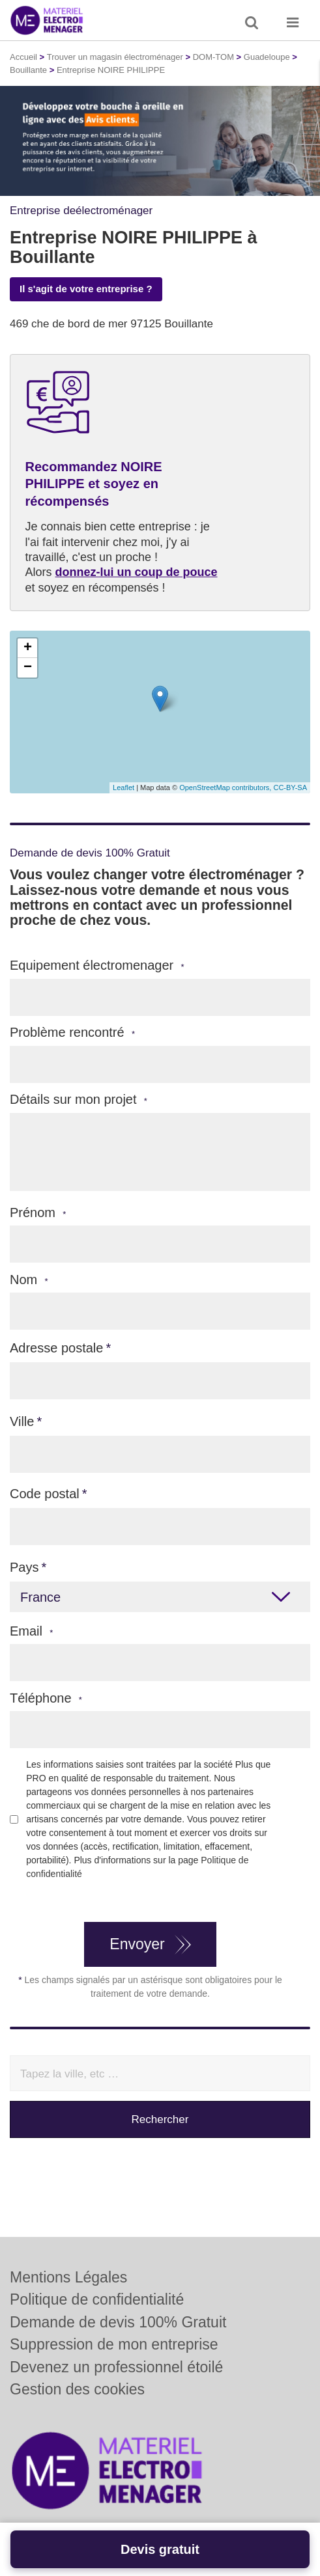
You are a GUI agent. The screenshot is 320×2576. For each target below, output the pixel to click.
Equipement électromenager (97, 965)
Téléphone (46, 1698)
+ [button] (27, 648)
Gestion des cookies (77, 2389)
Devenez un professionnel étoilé (116, 2367)
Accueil (23, 57)
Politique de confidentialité (97, 2299)
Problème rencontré (72, 1032)
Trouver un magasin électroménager (115, 57)
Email (31, 1631)
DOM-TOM (213, 57)
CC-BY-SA (290, 787)
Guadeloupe (267, 57)
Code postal (45, 1494)
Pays (24, 1567)
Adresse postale (56, 1348)
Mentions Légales (68, 2277)
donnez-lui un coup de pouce (136, 572)
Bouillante (28, 70)
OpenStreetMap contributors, (226, 787)
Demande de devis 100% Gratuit (118, 2322)
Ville (22, 1421)
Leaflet (123, 787)
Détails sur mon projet (78, 1099)
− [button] (27, 668)
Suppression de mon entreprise (114, 2344)
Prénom (38, 1212)
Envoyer (136, 1944)
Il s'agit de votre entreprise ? (86, 288)
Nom (29, 1279)
